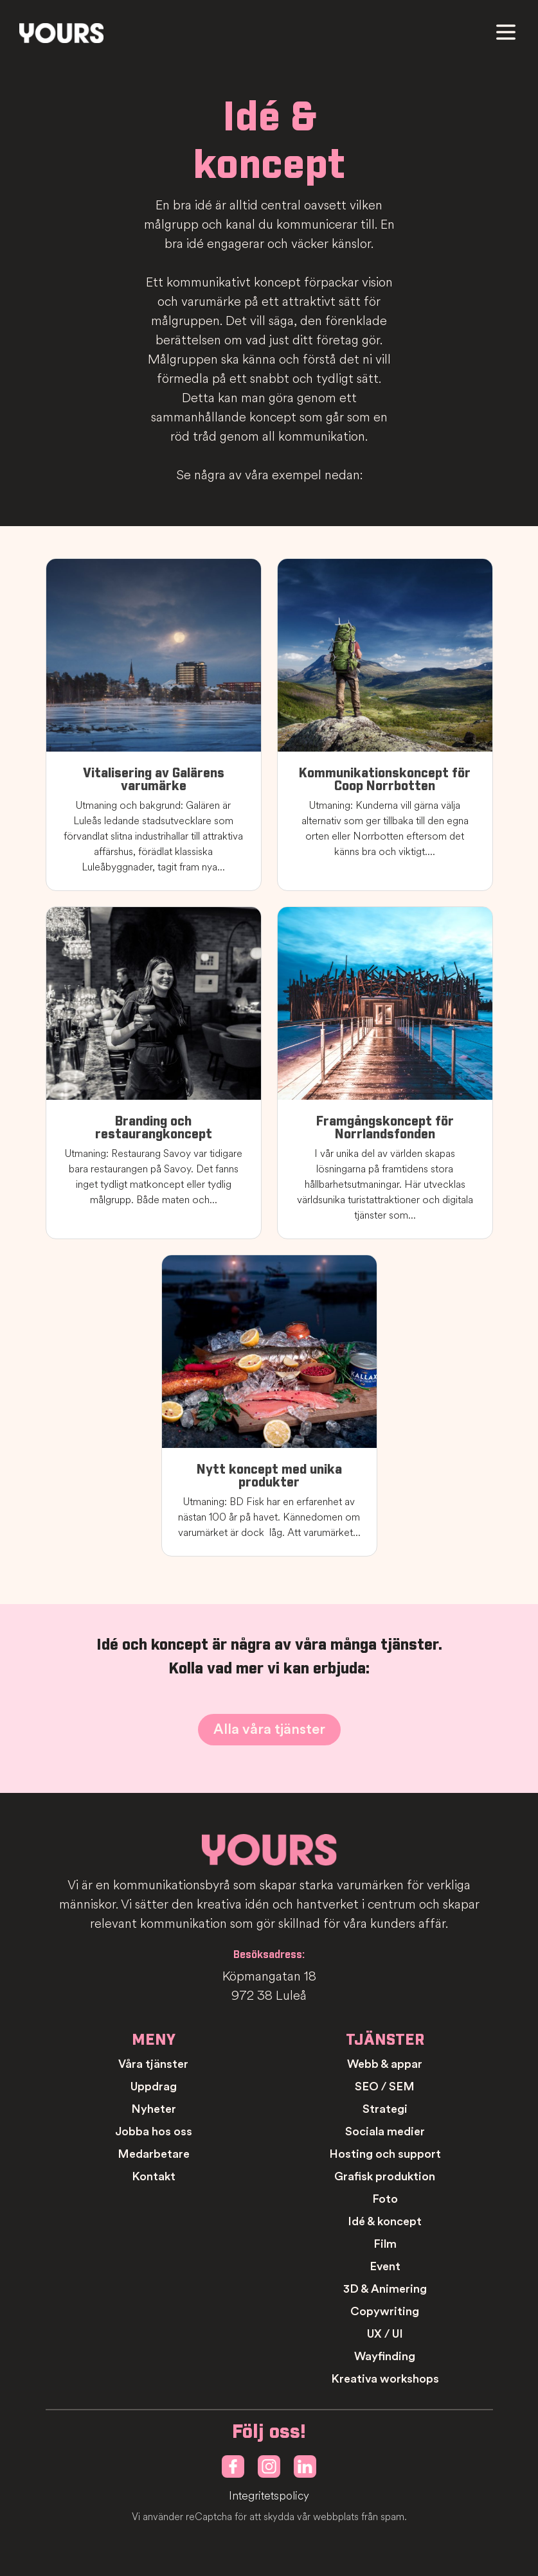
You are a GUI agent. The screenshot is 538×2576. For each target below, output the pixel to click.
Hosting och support (385, 2154)
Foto (385, 2199)
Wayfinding (384, 2356)
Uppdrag (153, 2086)
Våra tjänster (153, 2064)
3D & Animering (385, 2289)
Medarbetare (154, 2154)
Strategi (385, 2109)
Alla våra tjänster (269, 1729)
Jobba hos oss (153, 2131)
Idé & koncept (385, 2221)
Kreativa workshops (385, 2379)
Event (385, 2266)
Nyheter (153, 2109)
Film (385, 2244)
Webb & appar (384, 2064)
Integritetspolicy (269, 2496)
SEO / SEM (385, 2086)
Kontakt (153, 2176)
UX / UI (385, 2334)
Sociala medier (385, 2131)
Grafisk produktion (384, 2176)
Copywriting (384, 2311)
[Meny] (506, 32)
